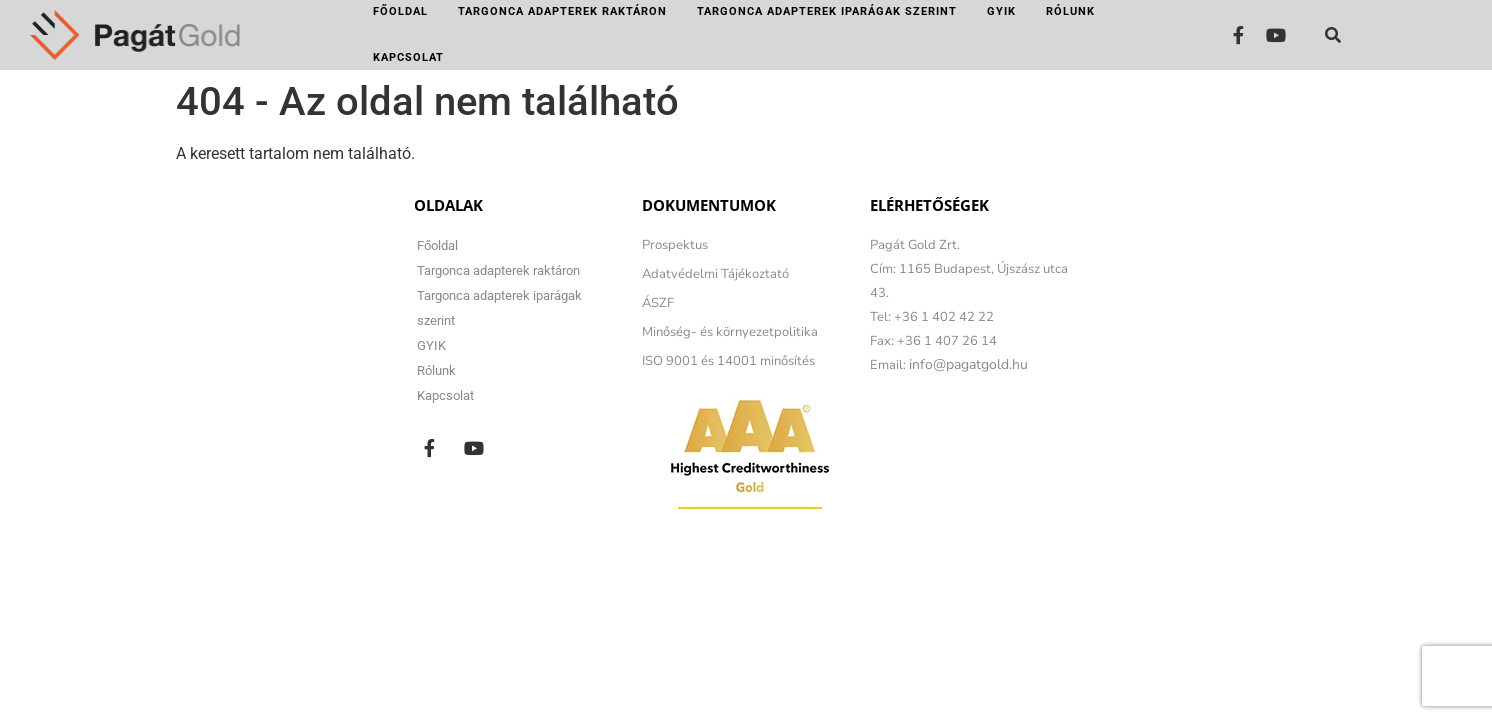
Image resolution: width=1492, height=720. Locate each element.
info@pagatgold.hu (968, 364)
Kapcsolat (408, 57)
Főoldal (400, 11)
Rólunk (1070, 11)
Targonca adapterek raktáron (562, 11)
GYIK (1001, 11)
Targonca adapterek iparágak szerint (827, 11)
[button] (1333, 35)
